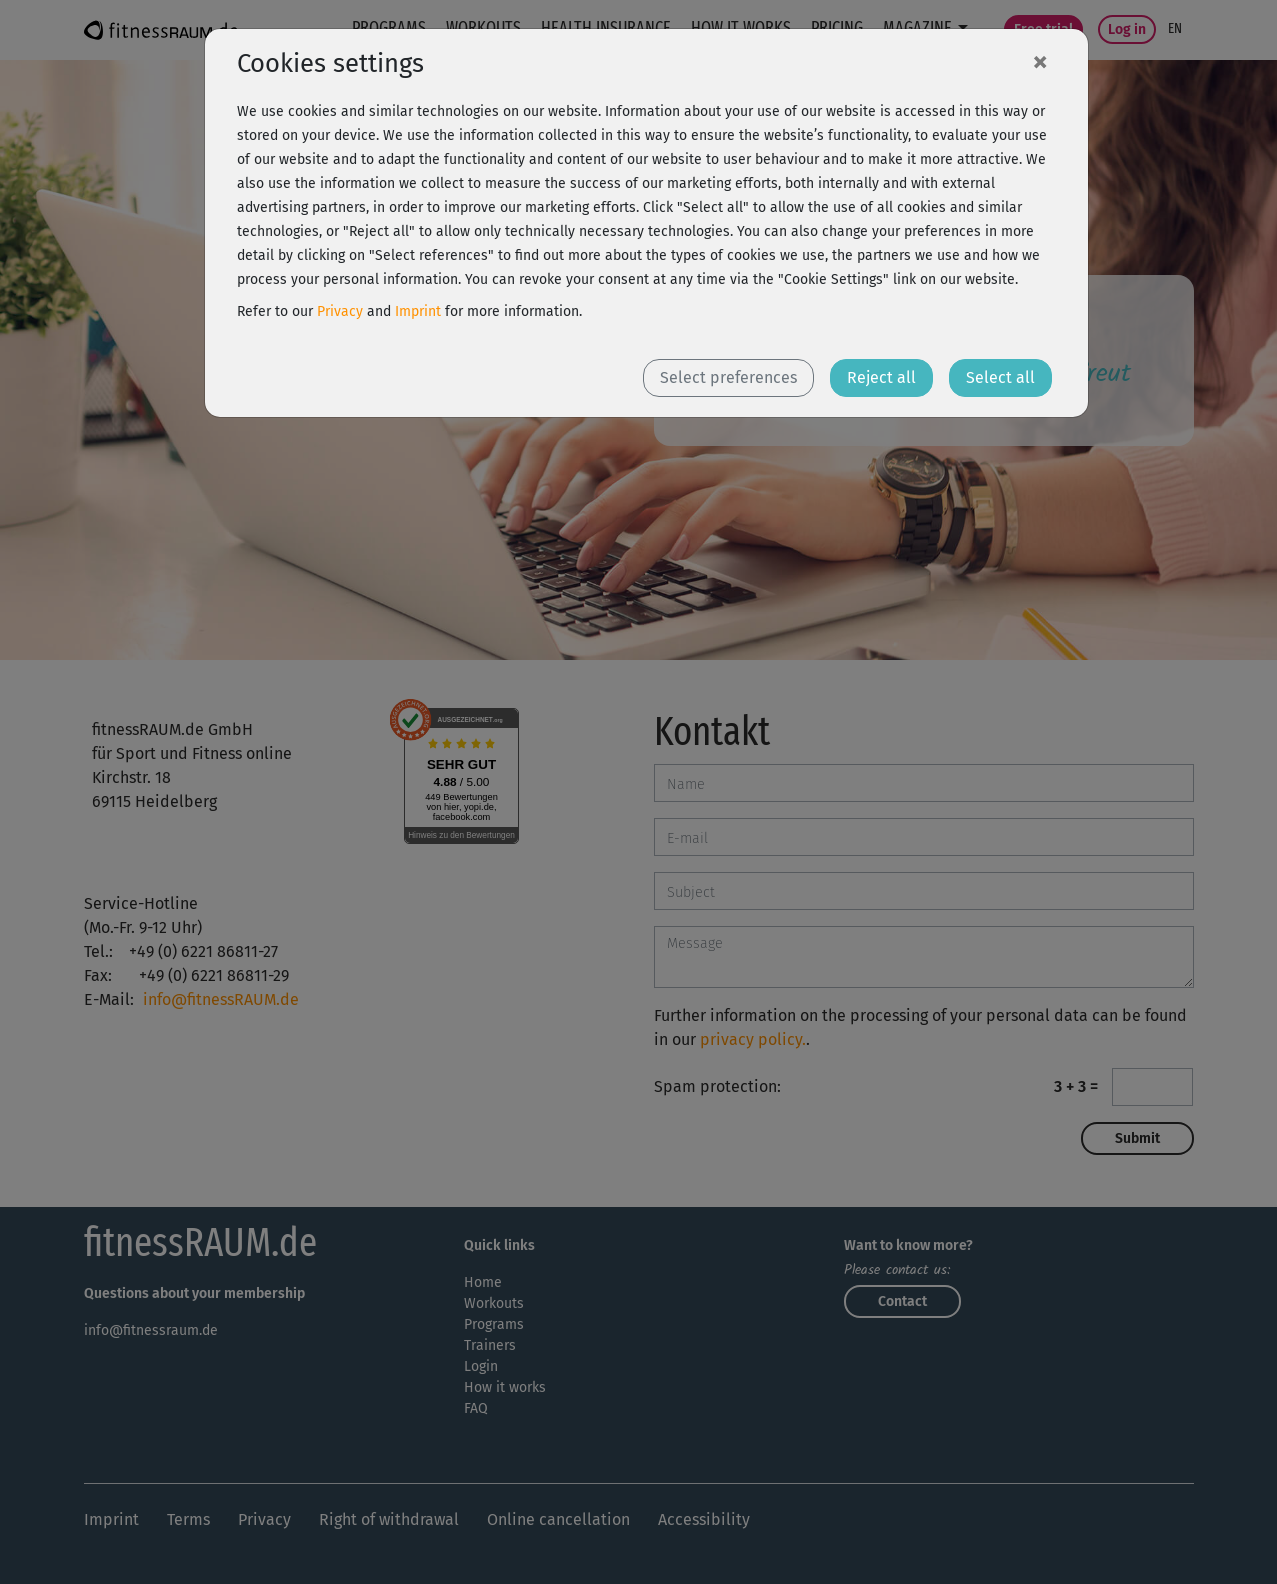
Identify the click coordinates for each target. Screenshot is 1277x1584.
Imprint (418, 311)
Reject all (881, 377)
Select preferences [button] (728, 377)
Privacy (340, 311)
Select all (1000, 377)
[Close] (1040, 61)
